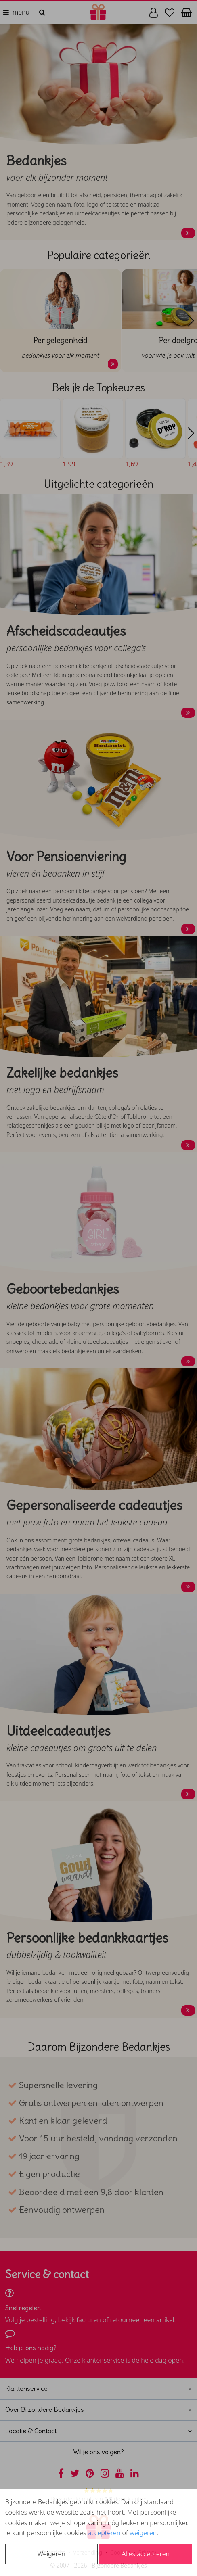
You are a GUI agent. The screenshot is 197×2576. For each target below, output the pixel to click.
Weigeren (51, 2553)
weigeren (143, 2532)
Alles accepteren (146, 2553)
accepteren (104, 2532)
